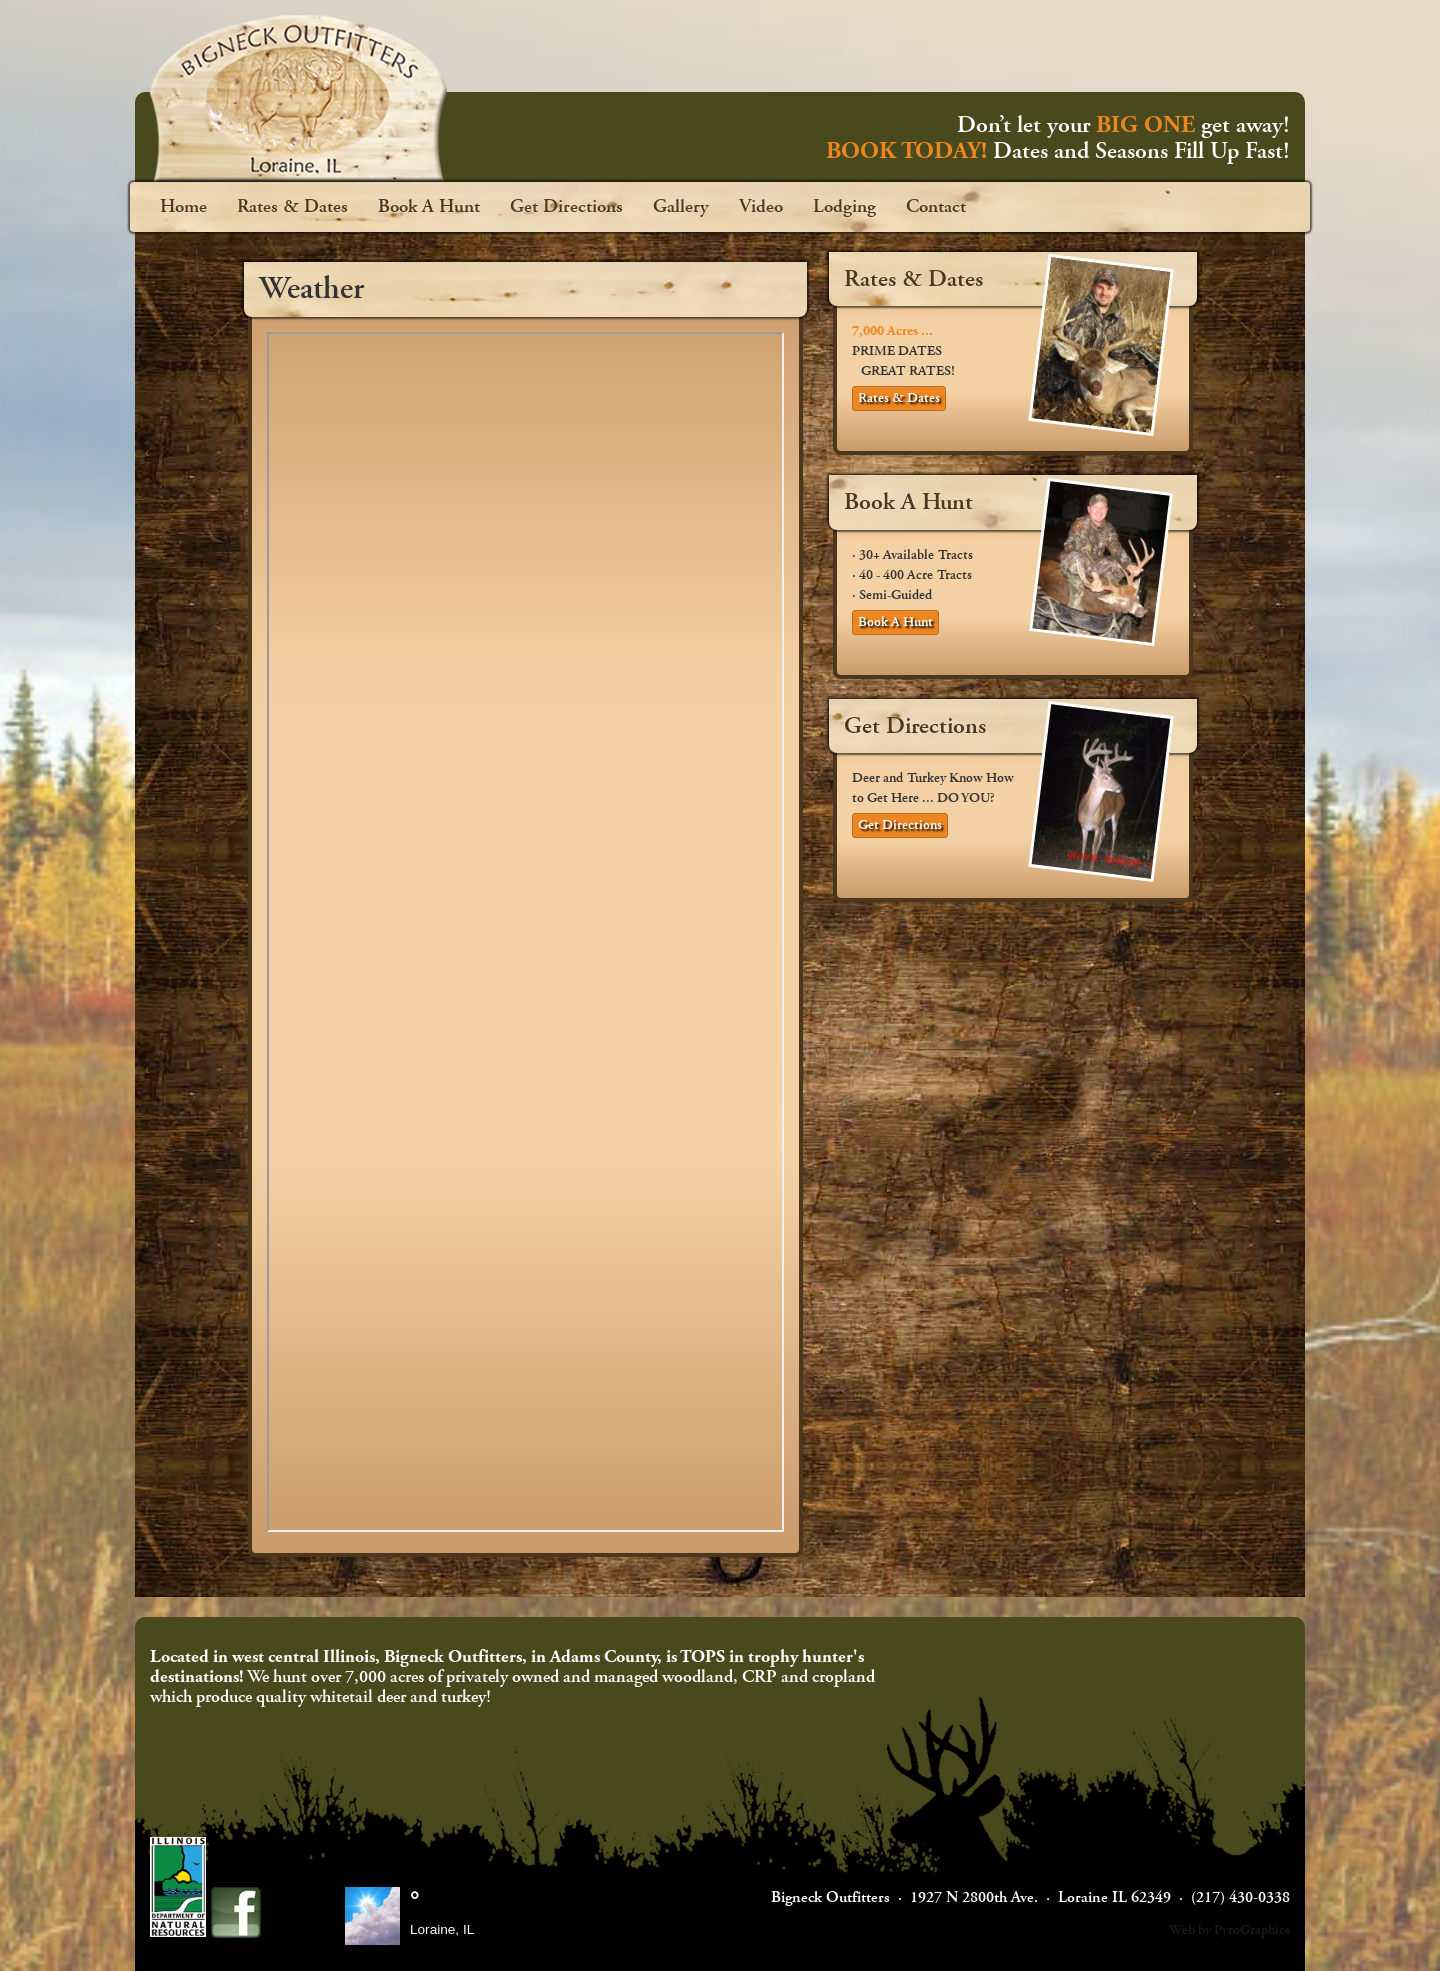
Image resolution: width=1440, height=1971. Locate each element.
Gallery (681, 207)
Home (183, 207)
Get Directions (566, 207)
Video (761, 207)
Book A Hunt (429, 207)
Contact (936, 207)
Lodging (844, 207)
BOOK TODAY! (906, 151)
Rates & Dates (292, 207)
